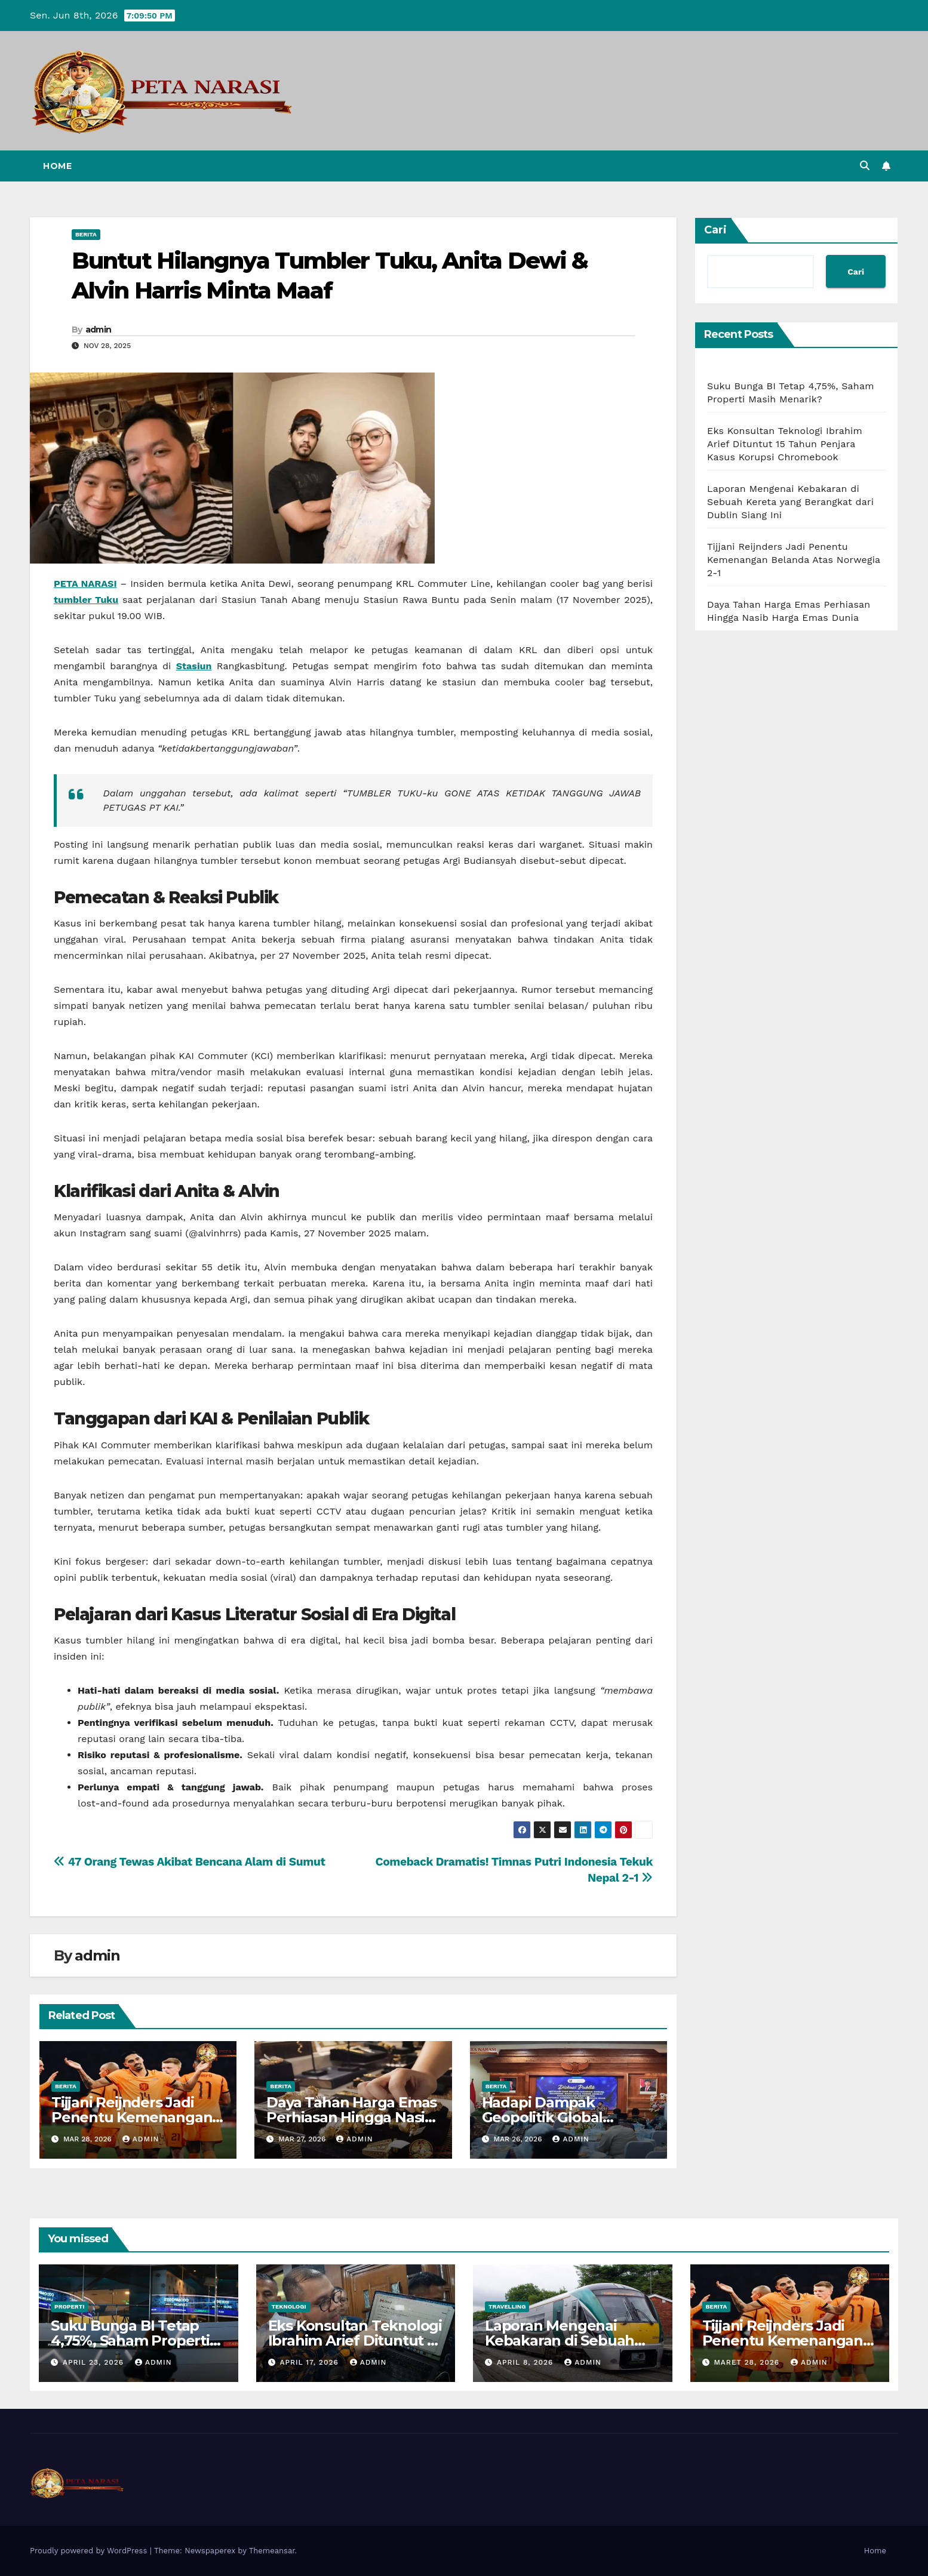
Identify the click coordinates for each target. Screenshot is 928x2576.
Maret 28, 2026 (748, 2362)
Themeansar (272, 2550)
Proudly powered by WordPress (90, 2550)
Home (57, 166)
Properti (69, 2306)
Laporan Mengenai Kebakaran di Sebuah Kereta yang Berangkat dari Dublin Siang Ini (790, 502)
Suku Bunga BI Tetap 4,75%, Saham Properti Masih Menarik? (130, 2340)
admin (98, 329)
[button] (864, 165)
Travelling (507, 2306)
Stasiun (194, 666)
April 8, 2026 (526, 2362)
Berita (86, 234)
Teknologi (289, 2306)
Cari (715, 229)
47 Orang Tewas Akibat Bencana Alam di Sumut (189, 1862)
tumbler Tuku (86, 599)
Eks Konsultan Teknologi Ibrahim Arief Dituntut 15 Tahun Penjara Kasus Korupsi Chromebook (784, 444)
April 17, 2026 (310, 2362)
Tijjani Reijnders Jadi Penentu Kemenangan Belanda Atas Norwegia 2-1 (793, 559)
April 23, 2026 (95, 2362)
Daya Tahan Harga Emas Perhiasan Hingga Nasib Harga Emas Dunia (351, 2117)
